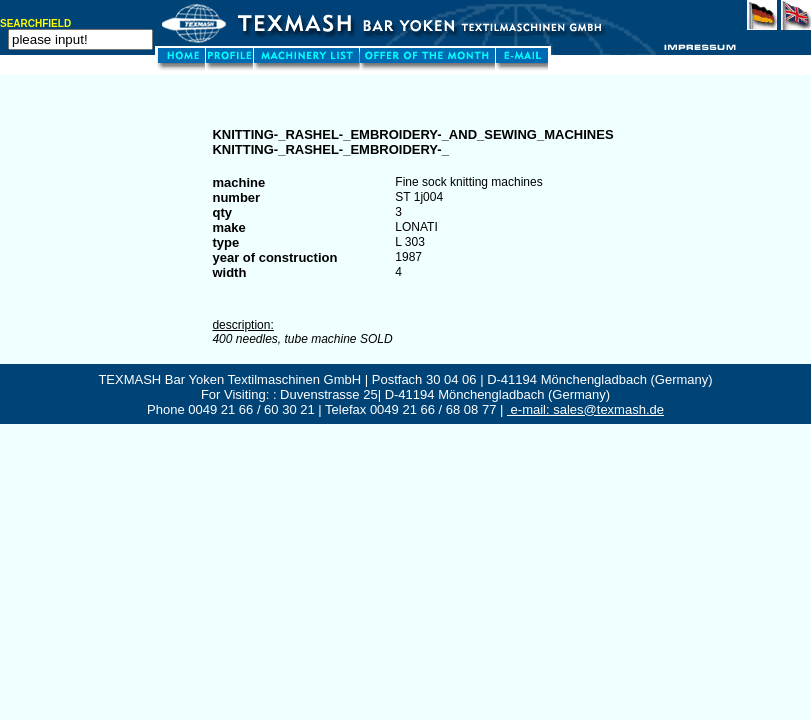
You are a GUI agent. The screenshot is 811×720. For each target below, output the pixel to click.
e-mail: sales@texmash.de (585, 409)
